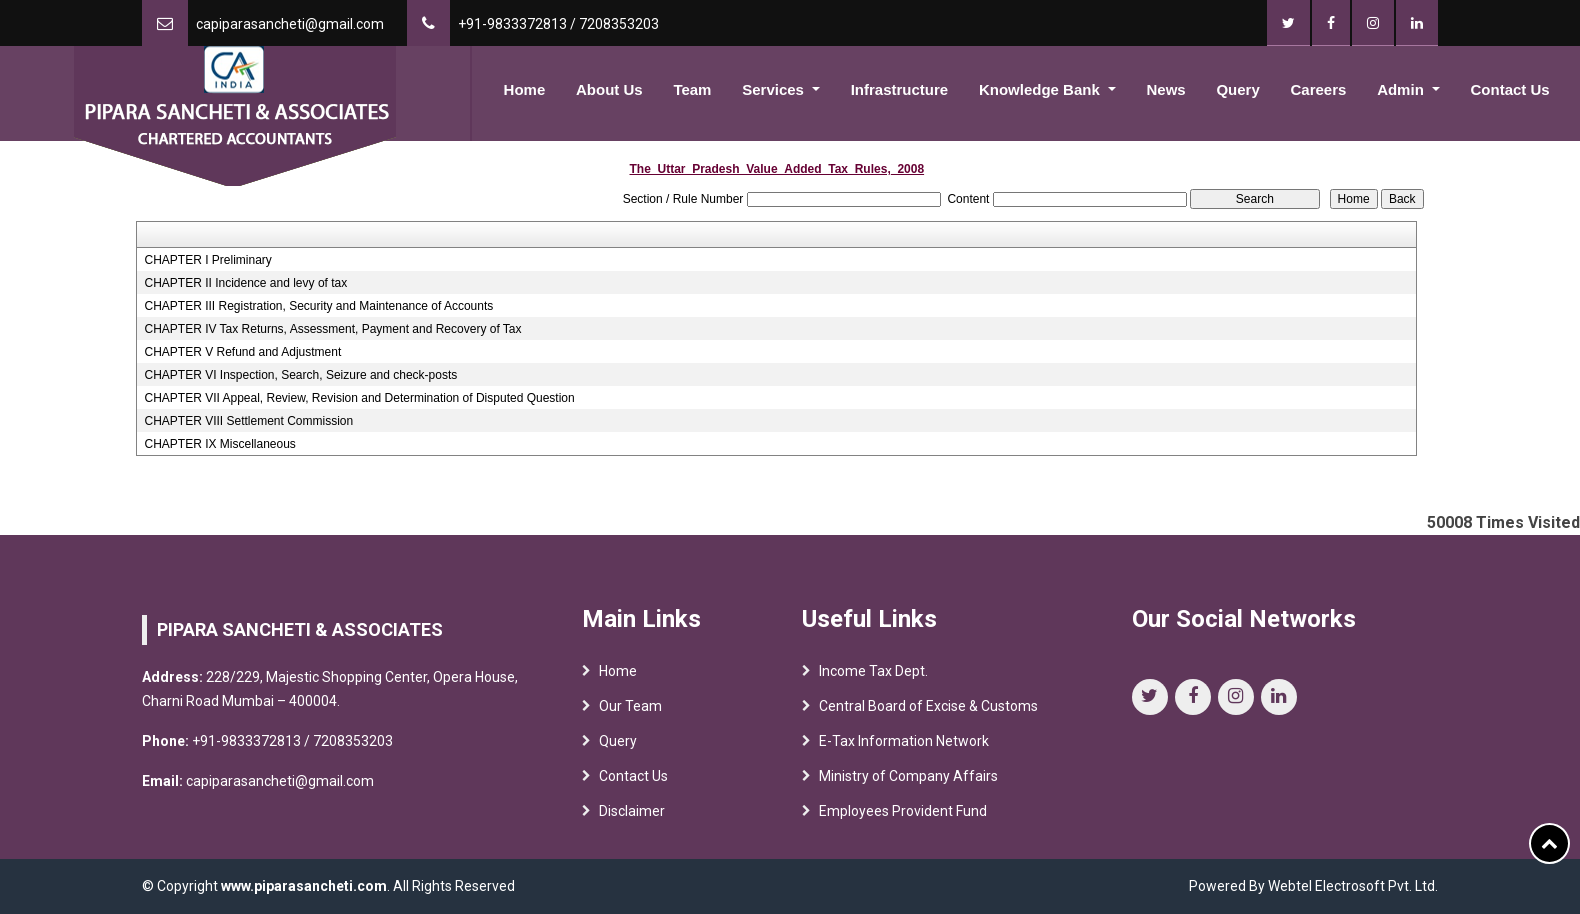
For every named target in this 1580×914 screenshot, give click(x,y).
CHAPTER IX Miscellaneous (219, 444)
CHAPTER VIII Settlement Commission (248, 421)
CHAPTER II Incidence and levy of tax (245, 283)
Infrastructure (900, 89)
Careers (1319, 89)
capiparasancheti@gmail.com (290, 24)
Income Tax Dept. (873, 676)
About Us (609, 89)
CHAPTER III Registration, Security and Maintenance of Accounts (318, 306)
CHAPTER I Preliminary (207, 260)
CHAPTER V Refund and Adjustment (242, 352)
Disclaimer (632, 816)
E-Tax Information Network (904, 746)
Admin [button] (1402, 89)
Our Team (630, 711)
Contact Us (1510, 89)
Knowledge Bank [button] (1041, 89)
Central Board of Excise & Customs (928, 711)
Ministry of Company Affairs (908, 781)
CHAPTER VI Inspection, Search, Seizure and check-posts (300, 375)
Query (1237, 89)
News (1165, 89)
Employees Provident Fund (903, 816)
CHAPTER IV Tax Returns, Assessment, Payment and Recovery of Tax (332, 329)
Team (692, 89)
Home (525, 89)
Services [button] (775, 89)
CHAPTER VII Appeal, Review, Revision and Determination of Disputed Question (359, 398)
